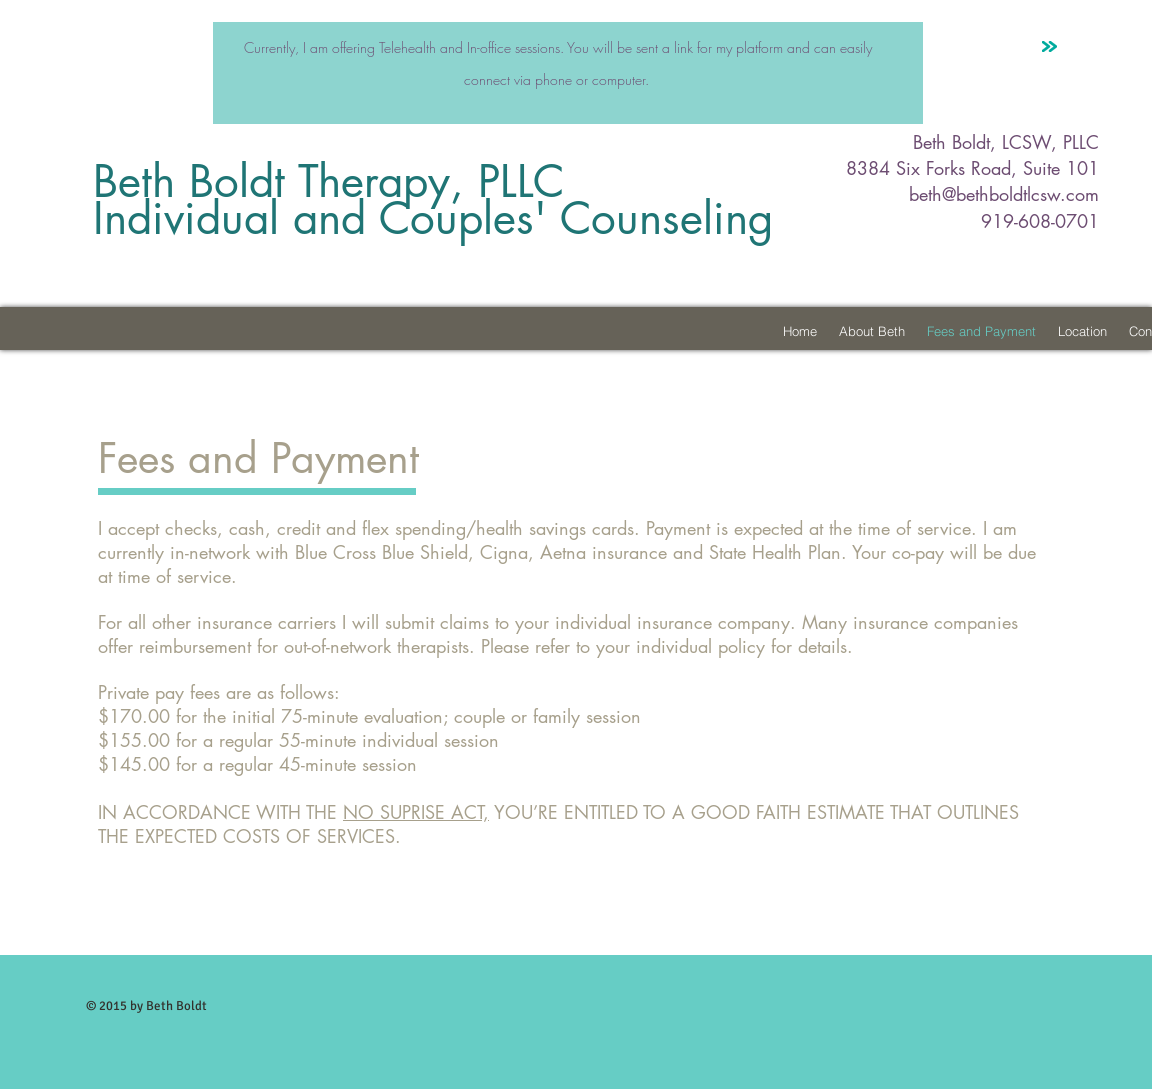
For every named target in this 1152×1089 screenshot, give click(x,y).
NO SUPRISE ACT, (416, 812)
